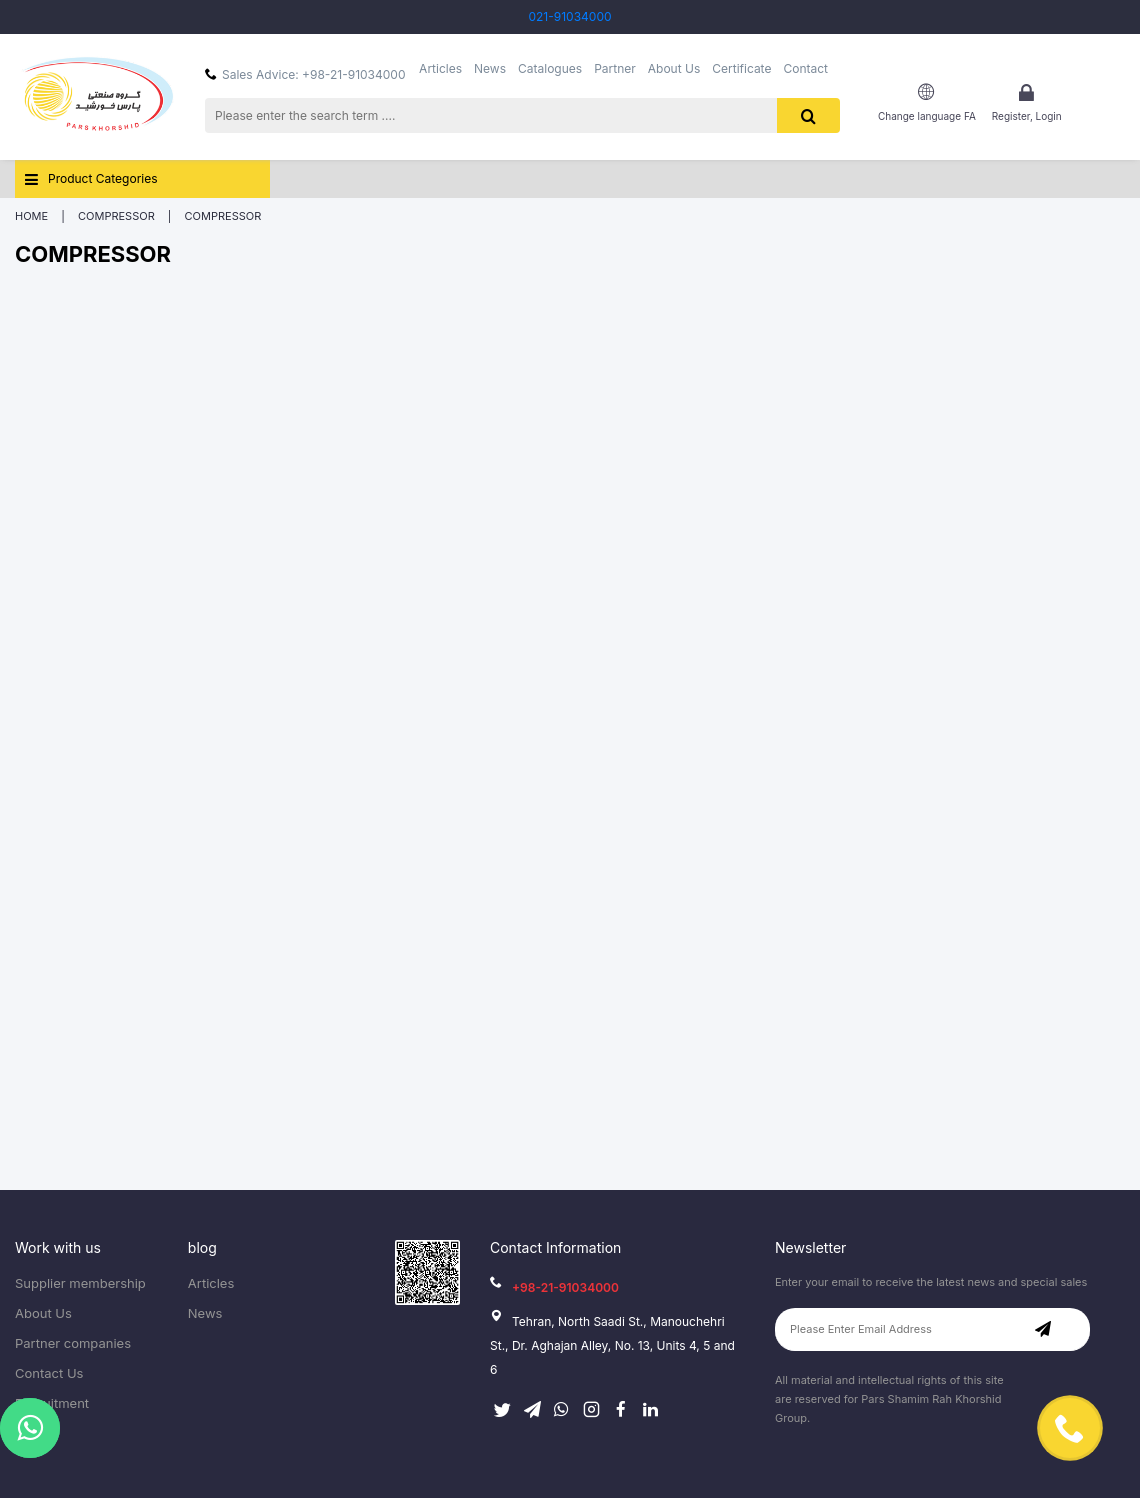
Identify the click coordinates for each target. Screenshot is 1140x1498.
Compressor (116, 216)
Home (31, 216)
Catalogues (550, 69)
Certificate (741, 69)
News (490, 69)
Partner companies (73, 1343)
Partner (615, 69)
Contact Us (49, 1373)
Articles (440, 69)
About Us (674, 69)
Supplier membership (80, 1283)
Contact (805, 69)
